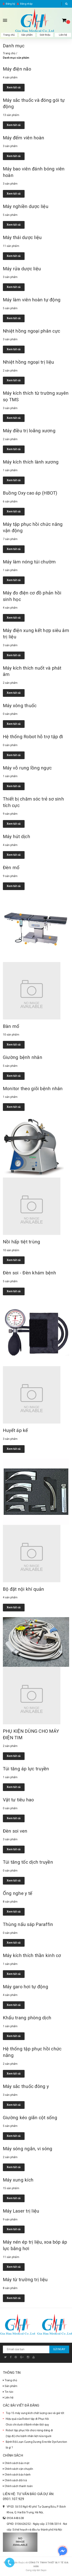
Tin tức (8, 2391)
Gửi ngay (59, 2349)
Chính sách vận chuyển (18, 2468)
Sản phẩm (10, 2386)
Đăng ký (10, 3)
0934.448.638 (15, 2518)
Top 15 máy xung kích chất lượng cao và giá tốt (35, 2413)
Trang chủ (9, 34)
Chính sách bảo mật (16, 2463)
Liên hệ (63, 34)
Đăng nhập (26, 3)
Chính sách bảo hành (17, 2474)
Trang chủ (10, 2380)
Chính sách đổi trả (15, 2480)
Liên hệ (8, 2397)
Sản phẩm (27, 34)
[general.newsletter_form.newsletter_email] (36, 2349)
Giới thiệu (45, 34)
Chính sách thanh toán (18, 2486)
